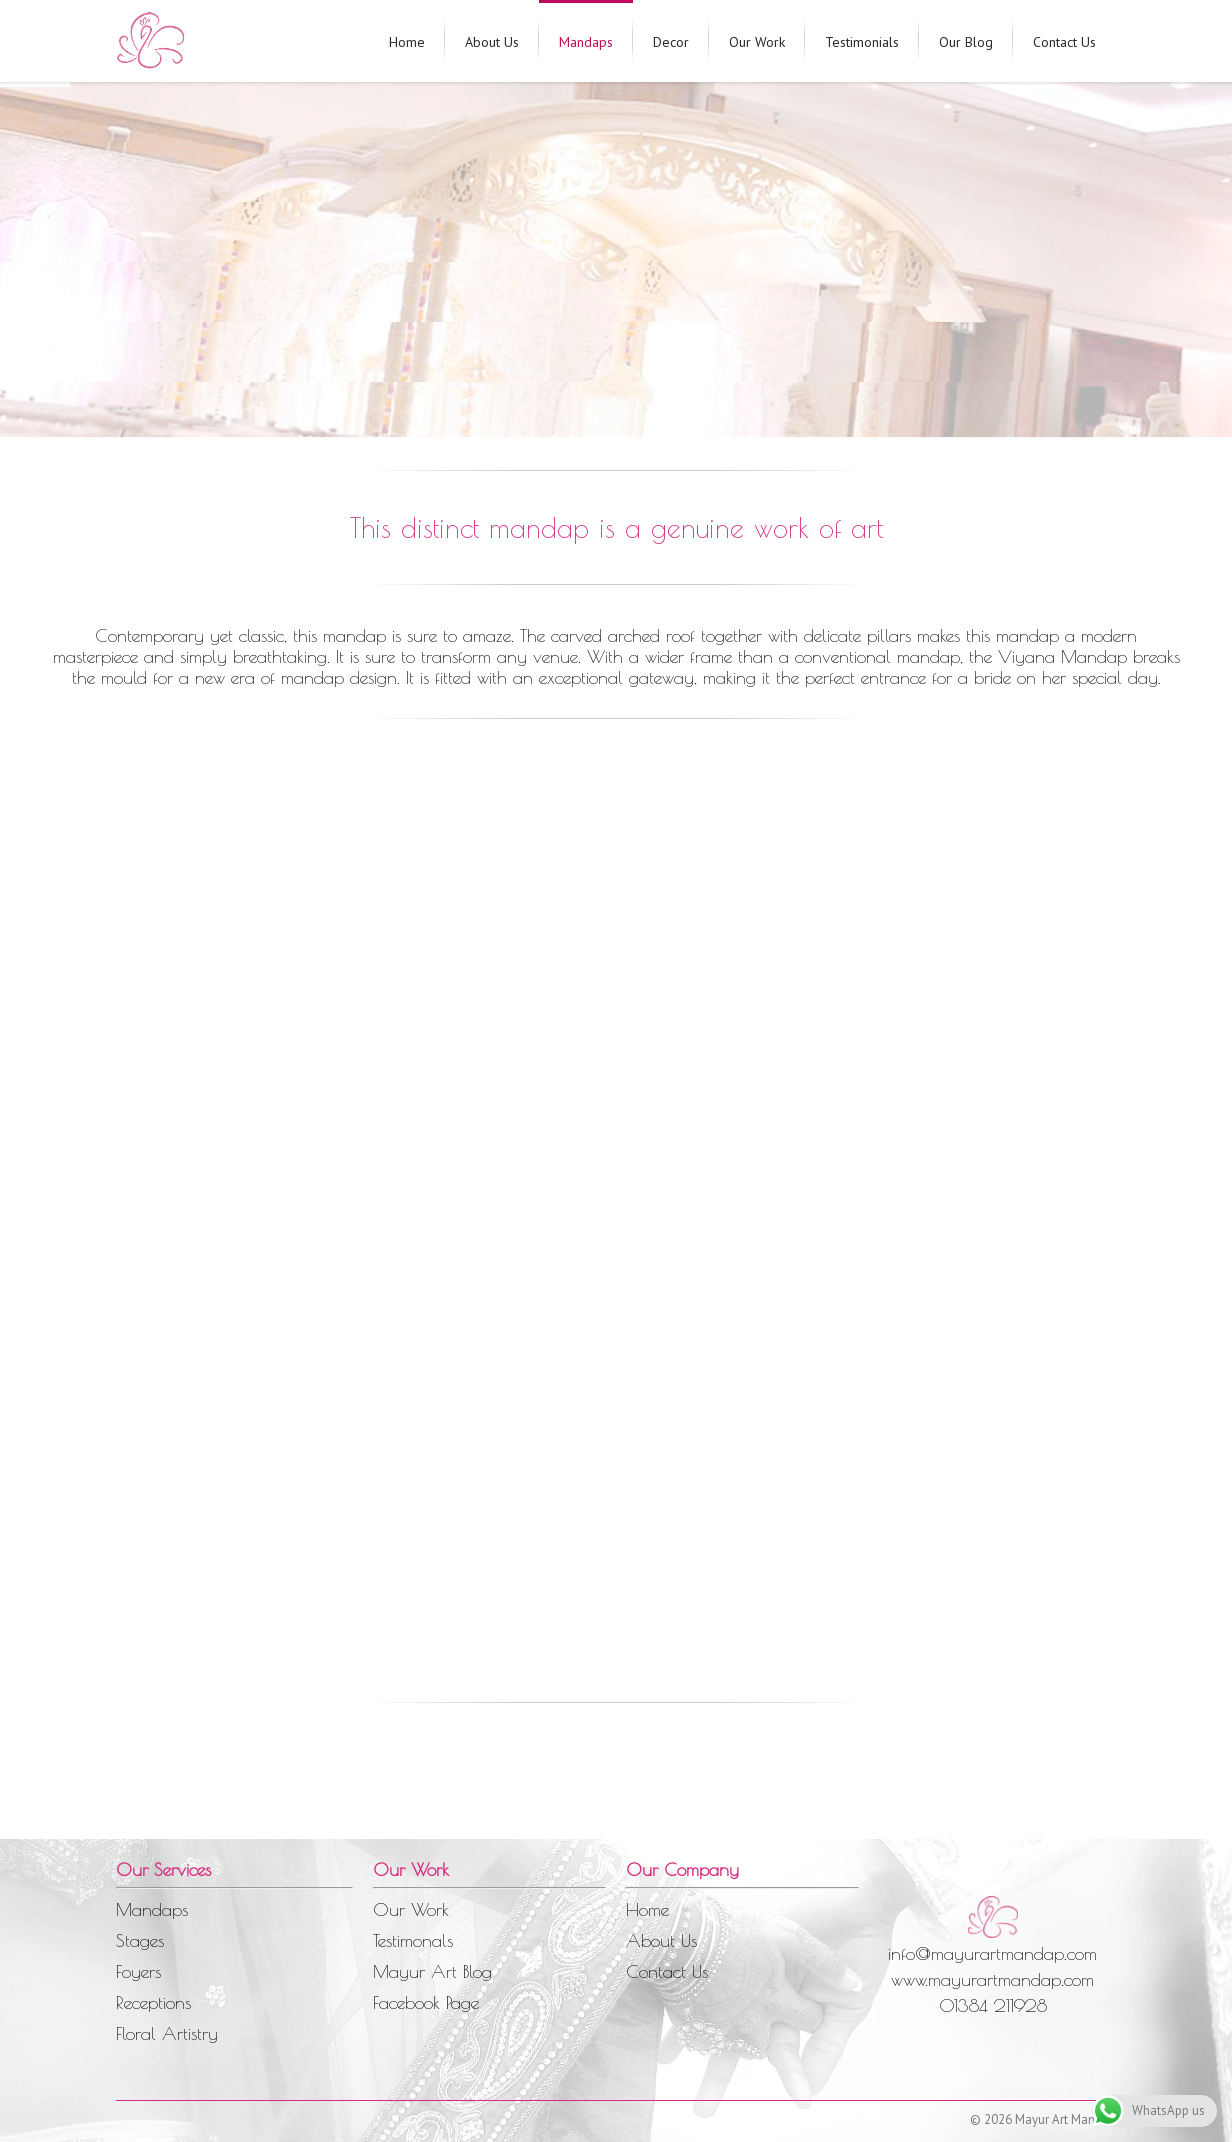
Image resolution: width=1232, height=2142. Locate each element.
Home (407, 42)
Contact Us (1064, 42)
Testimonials (862, 42)
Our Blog (966, 42)
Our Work (757, 42)
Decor (671, 42)
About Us (492, 42)
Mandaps (586, 42)
